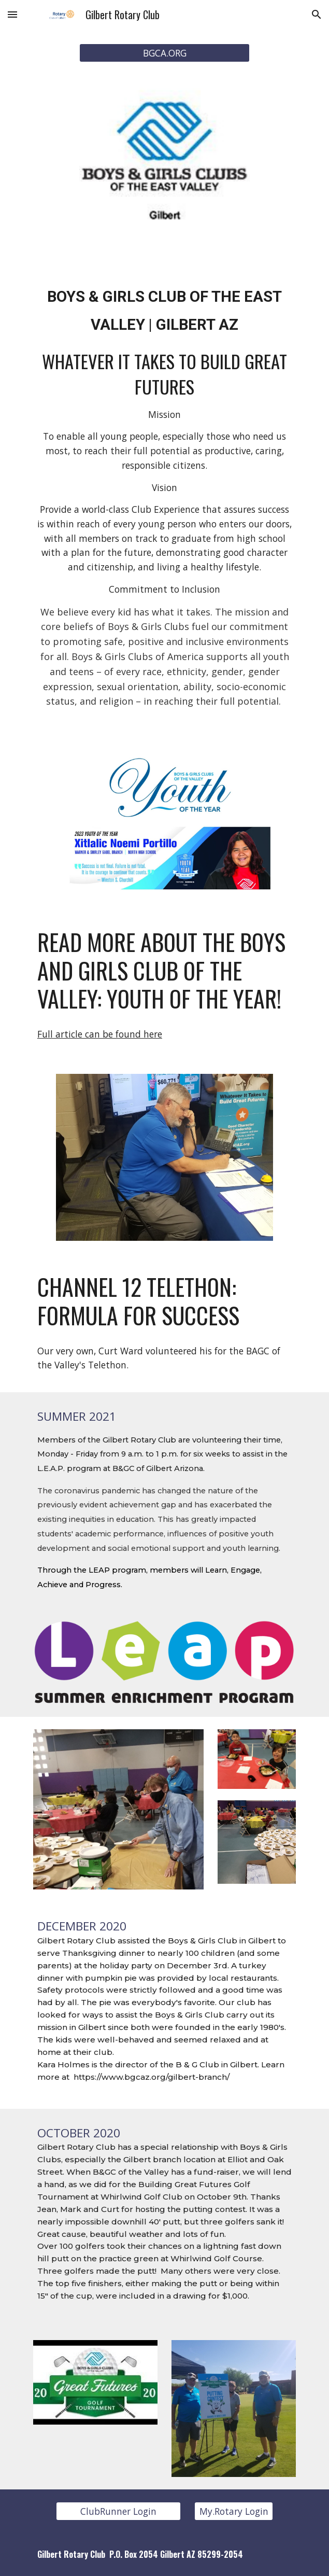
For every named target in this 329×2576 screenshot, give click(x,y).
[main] (164, 306)
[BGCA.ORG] (164, 53)
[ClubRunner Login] (118, 2511)
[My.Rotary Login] (233, 2511)
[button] (12, 14)
